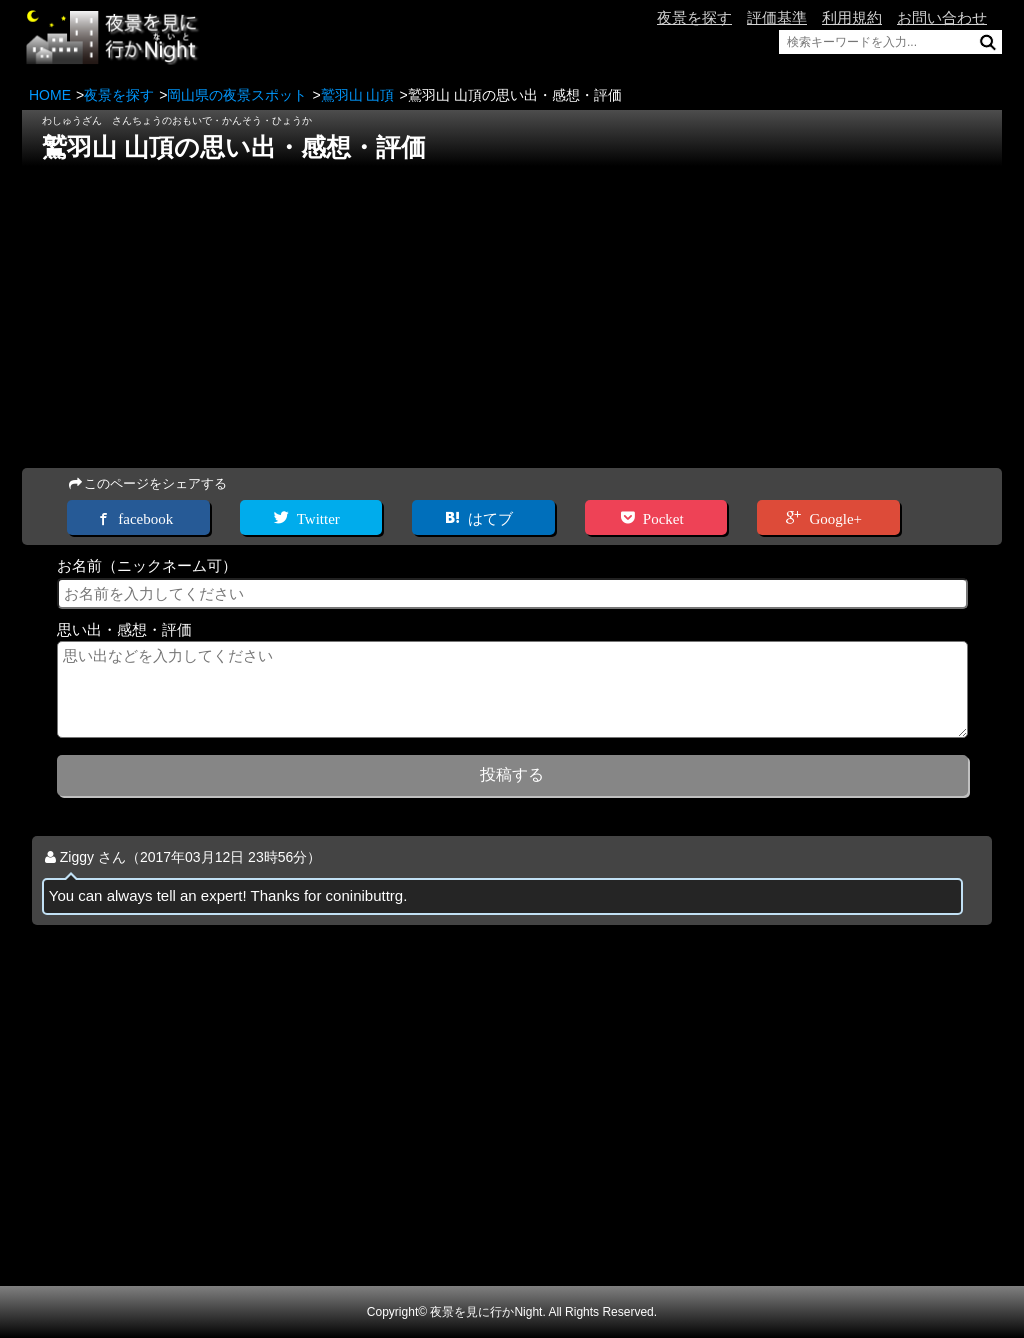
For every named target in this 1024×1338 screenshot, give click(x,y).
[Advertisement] (512, 311)
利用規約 (852, 17)
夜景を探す (694, 17)
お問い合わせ (942, 17)
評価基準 (777, 17)
